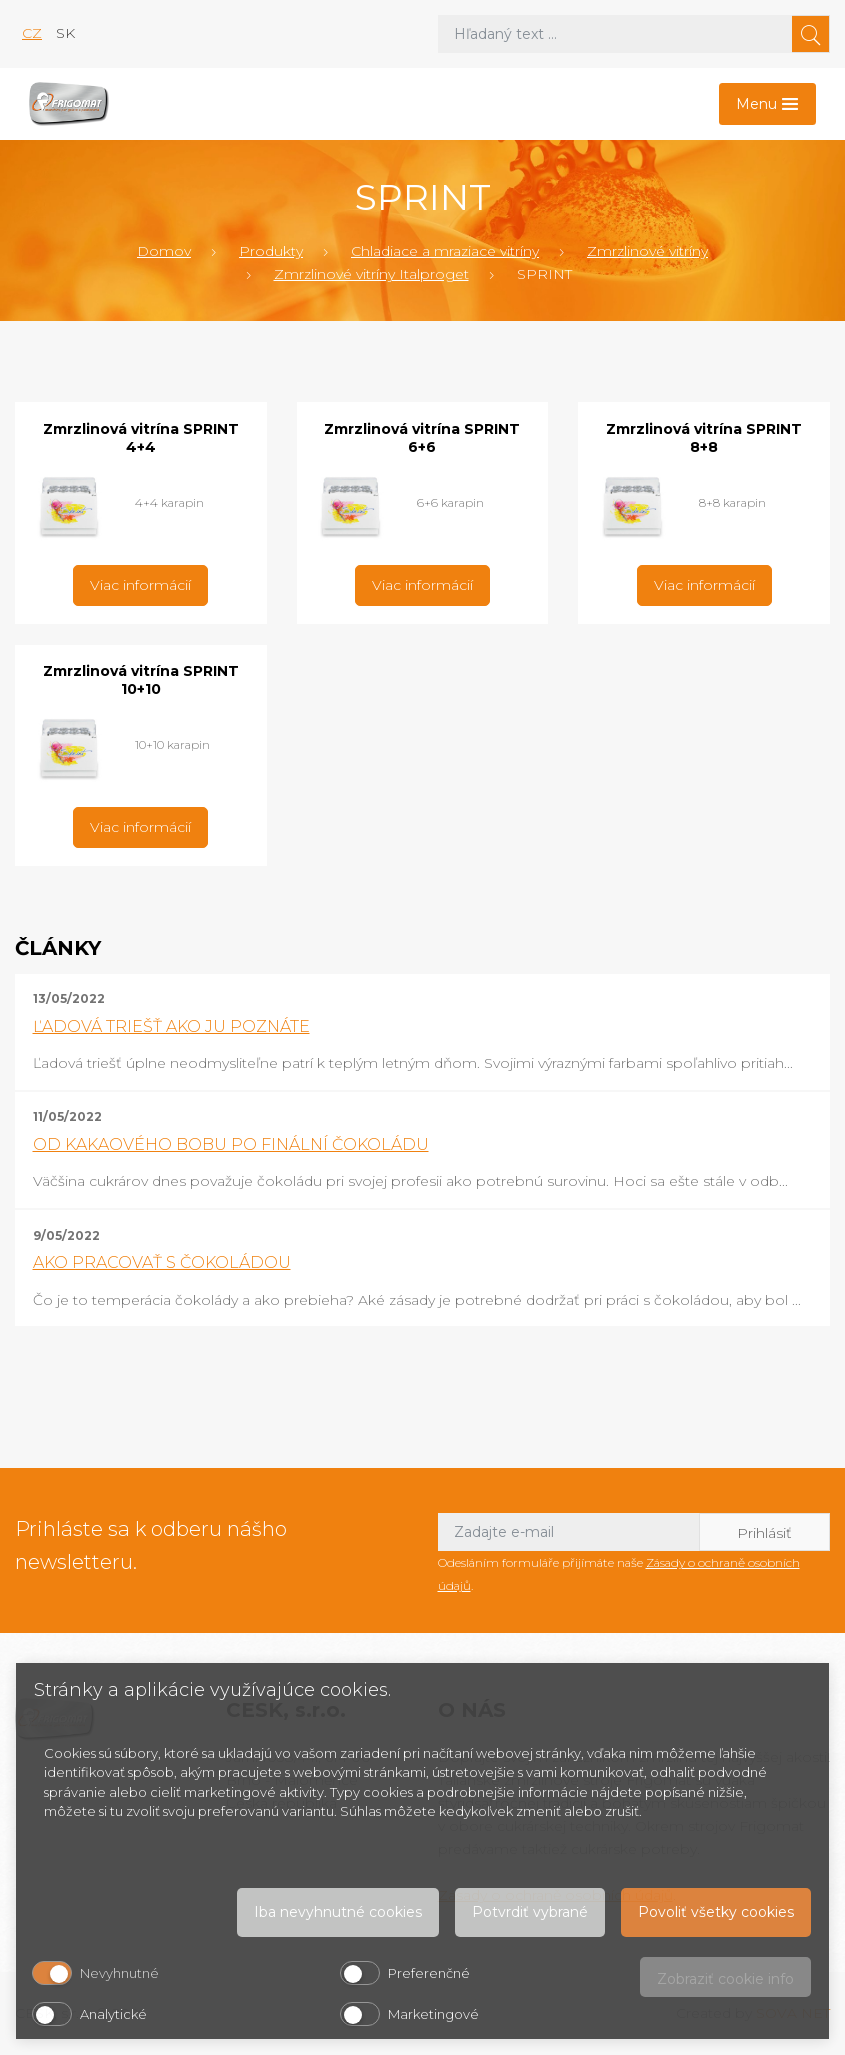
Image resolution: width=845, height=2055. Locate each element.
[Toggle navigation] (767, 104)
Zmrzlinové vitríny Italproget (371, 274)
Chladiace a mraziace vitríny (445, 251)
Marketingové (433, 2014)
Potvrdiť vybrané (530, 1912)
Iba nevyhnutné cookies (338, 1912)
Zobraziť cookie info (725, 1979)
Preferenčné (429, 1973)
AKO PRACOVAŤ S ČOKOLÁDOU (162, 1262)
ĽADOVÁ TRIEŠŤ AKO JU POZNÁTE (171, 1026)
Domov (164, 251)
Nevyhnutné (119, 1973)
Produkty (271, 251)
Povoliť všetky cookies (716, 1912)
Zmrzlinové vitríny (647, 251)
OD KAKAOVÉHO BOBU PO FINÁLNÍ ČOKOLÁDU (231, 1144)
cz (32, 33)
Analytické (113, 2014)
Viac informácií (140, 585)
